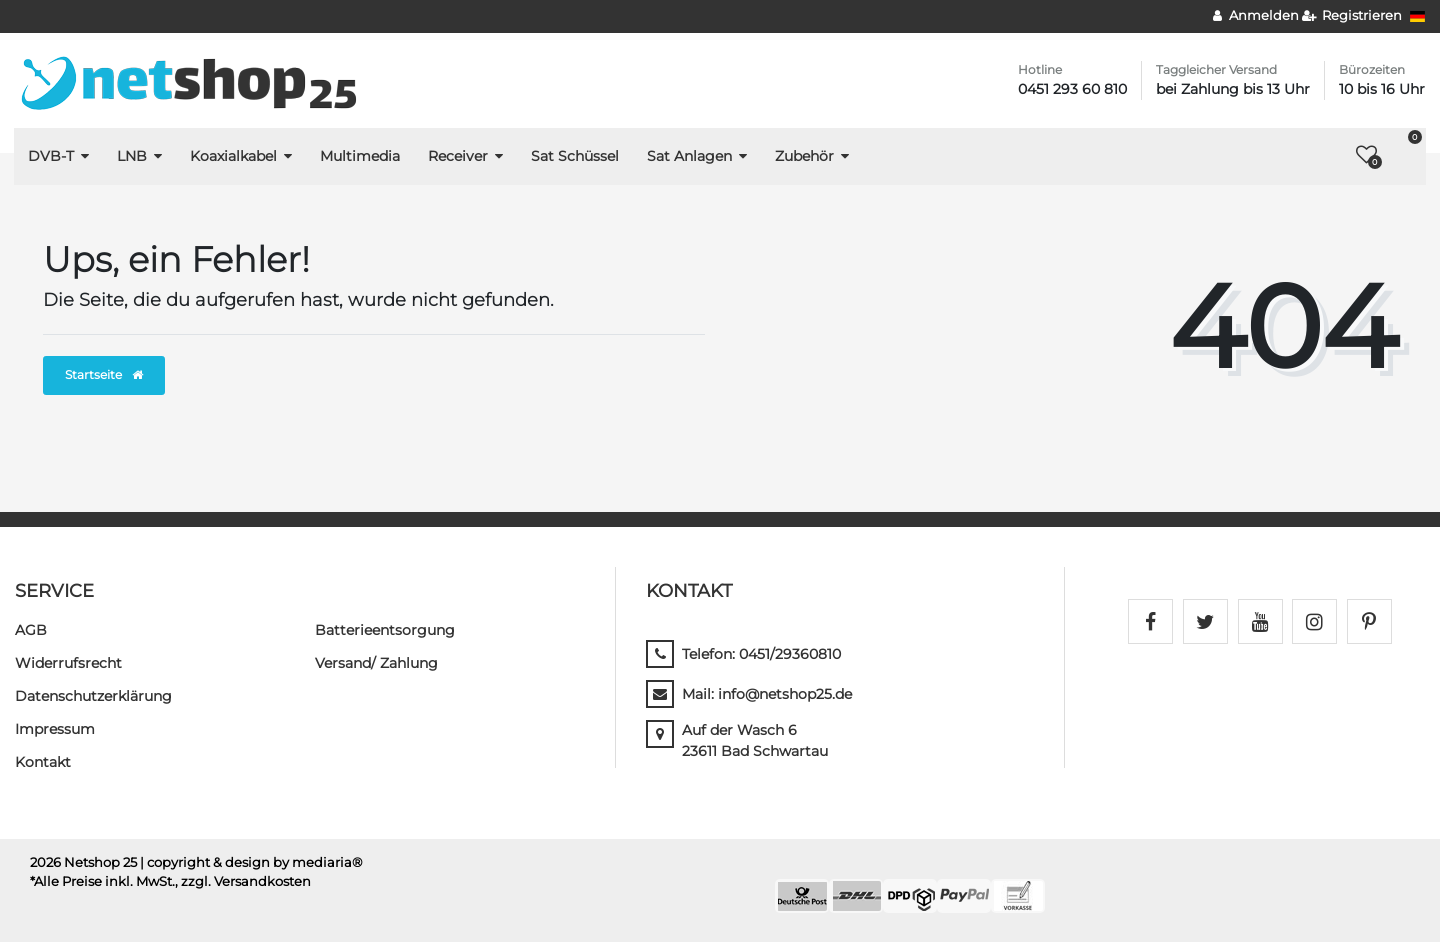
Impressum (55, 729)
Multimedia (360, 156)
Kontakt (43, 762)
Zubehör (804, 156)
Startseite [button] (104, 374)
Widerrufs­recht (68, 663)
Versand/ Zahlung (376, 663)
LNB (132, 156)
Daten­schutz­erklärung (93, 696)
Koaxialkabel (233, 156)
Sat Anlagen (689, 156)
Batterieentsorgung (385, 630)
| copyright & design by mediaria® (251, 862)
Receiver (458, 156)
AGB (31, 630)
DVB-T (51, 156)
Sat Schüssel (575, 156)
